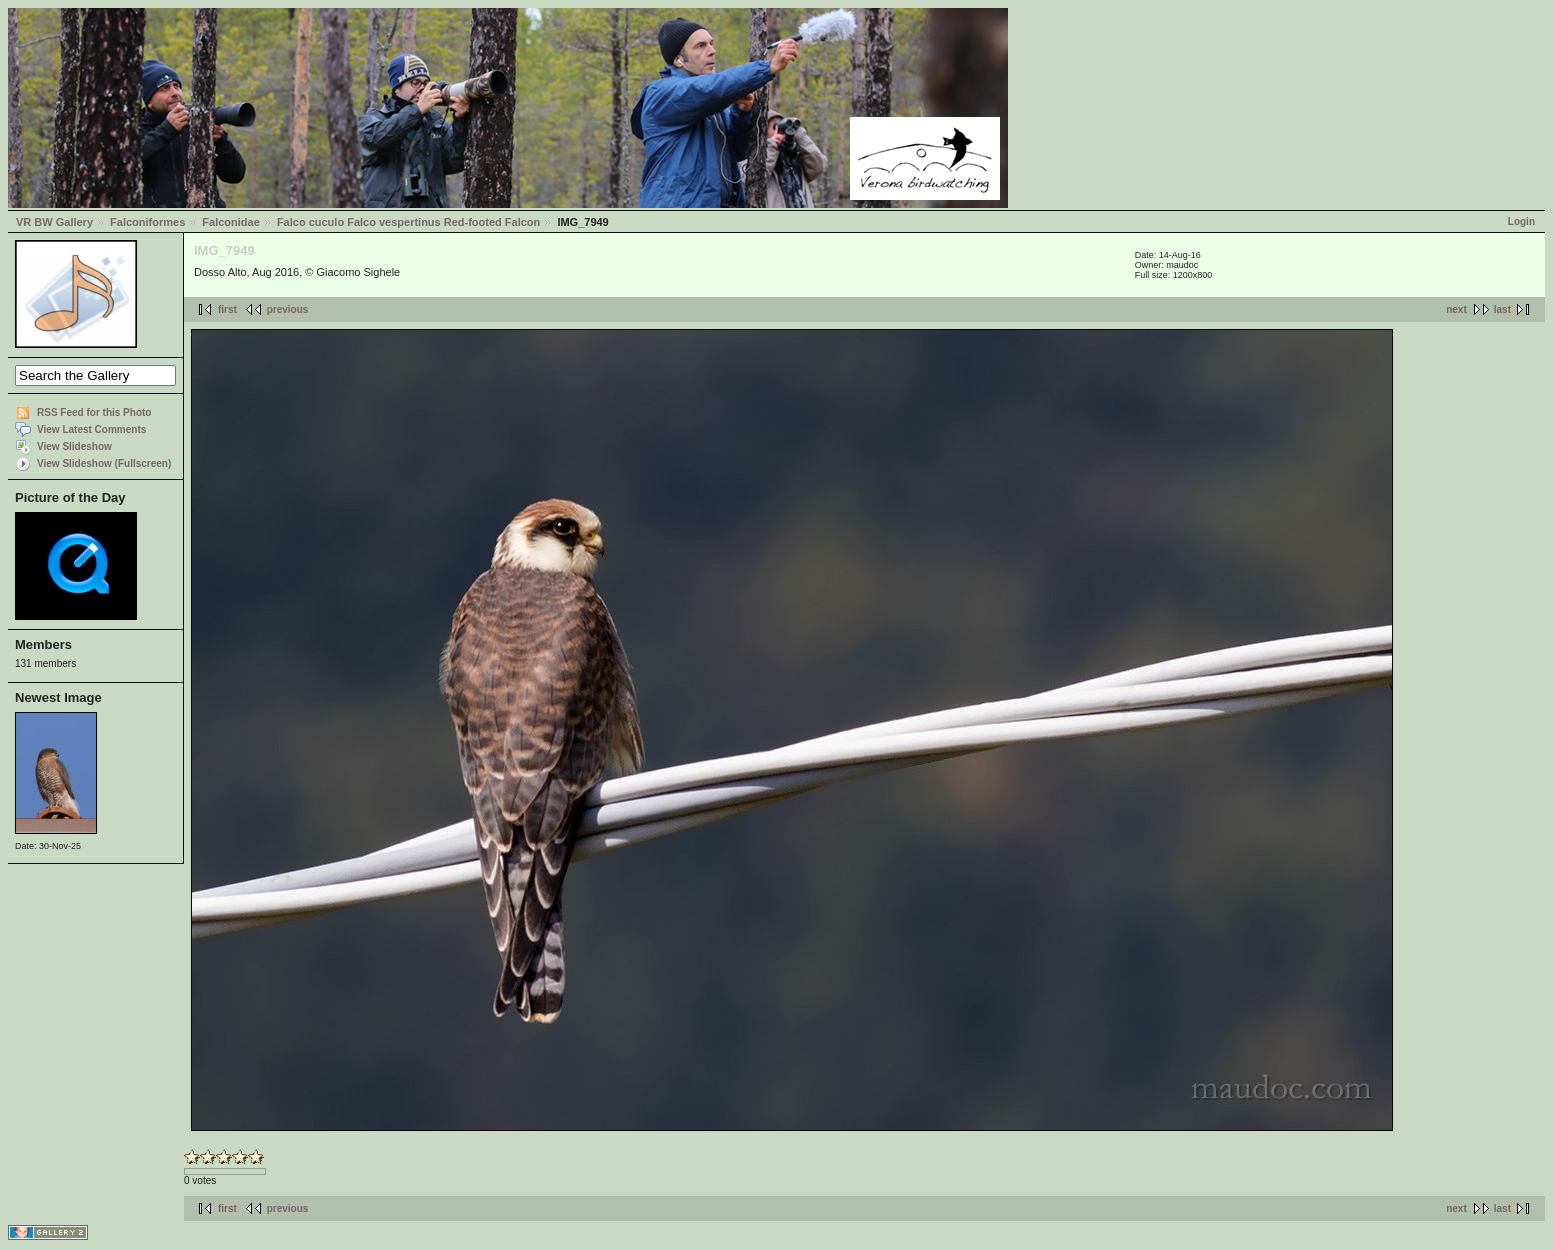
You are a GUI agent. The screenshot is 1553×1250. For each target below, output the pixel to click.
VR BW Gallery (54, 222)
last (1502, 309)
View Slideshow (74, 446)
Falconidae (230, 222)
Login (1521, 221)
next (1456, 309)
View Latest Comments (91, 429)
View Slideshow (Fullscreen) (104, 463)
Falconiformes (147, 222)
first (227, 309)
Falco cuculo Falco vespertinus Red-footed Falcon (408, 222)
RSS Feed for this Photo (94, 412)
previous (288, 309)
